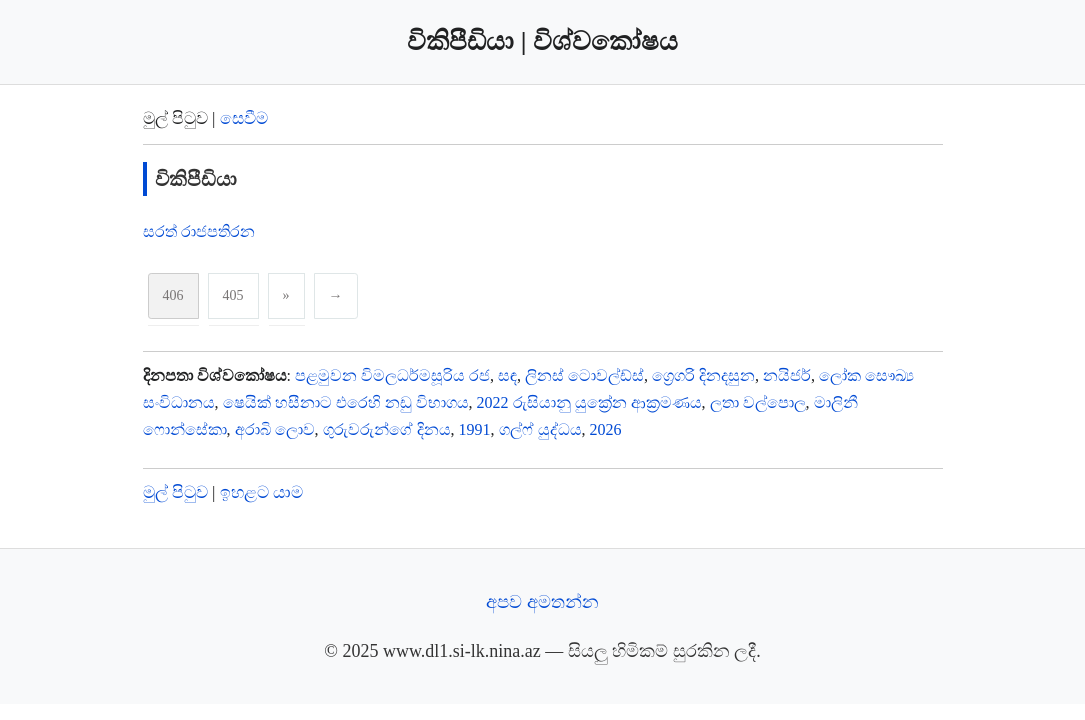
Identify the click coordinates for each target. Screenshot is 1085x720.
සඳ (507, 375)
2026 (606, 429)
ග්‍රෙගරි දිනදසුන (703, 375)
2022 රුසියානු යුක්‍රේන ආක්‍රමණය (589, 402)
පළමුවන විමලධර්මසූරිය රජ (392, 375)
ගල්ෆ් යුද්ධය (540, 429)
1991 (475, 429)
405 (233, 295)
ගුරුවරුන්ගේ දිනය (387, 429)
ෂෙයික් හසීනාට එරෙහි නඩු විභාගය (346, 402)
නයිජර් (787, 375)
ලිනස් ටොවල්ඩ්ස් (584, 375)
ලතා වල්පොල (758, 402)
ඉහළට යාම (261, 492)
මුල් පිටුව (175, 492)
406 (173, 295)
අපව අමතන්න (542, 602)
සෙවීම (244, 118)
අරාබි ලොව (275, 429)
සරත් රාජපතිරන (199, 231)
